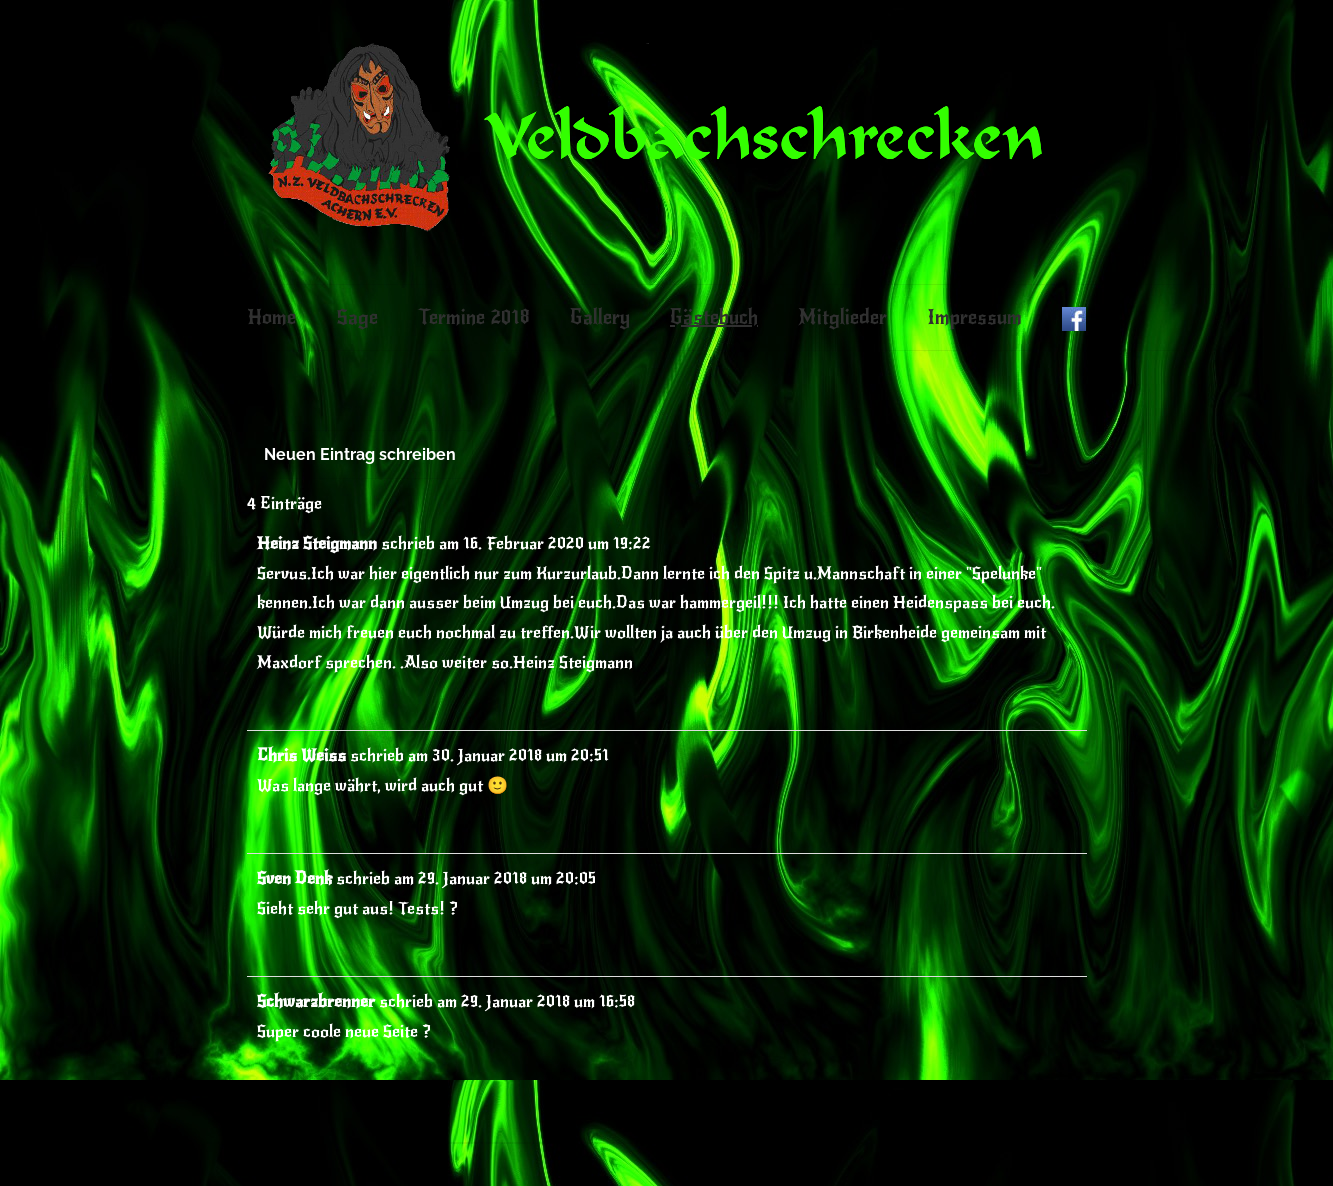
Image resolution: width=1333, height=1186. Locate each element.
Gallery (600, 317)
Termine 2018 (474, 317)
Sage (357, 317)
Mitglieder (842, 317)
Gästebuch (714, 317)
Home (271, 317)
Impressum (974, 317)
